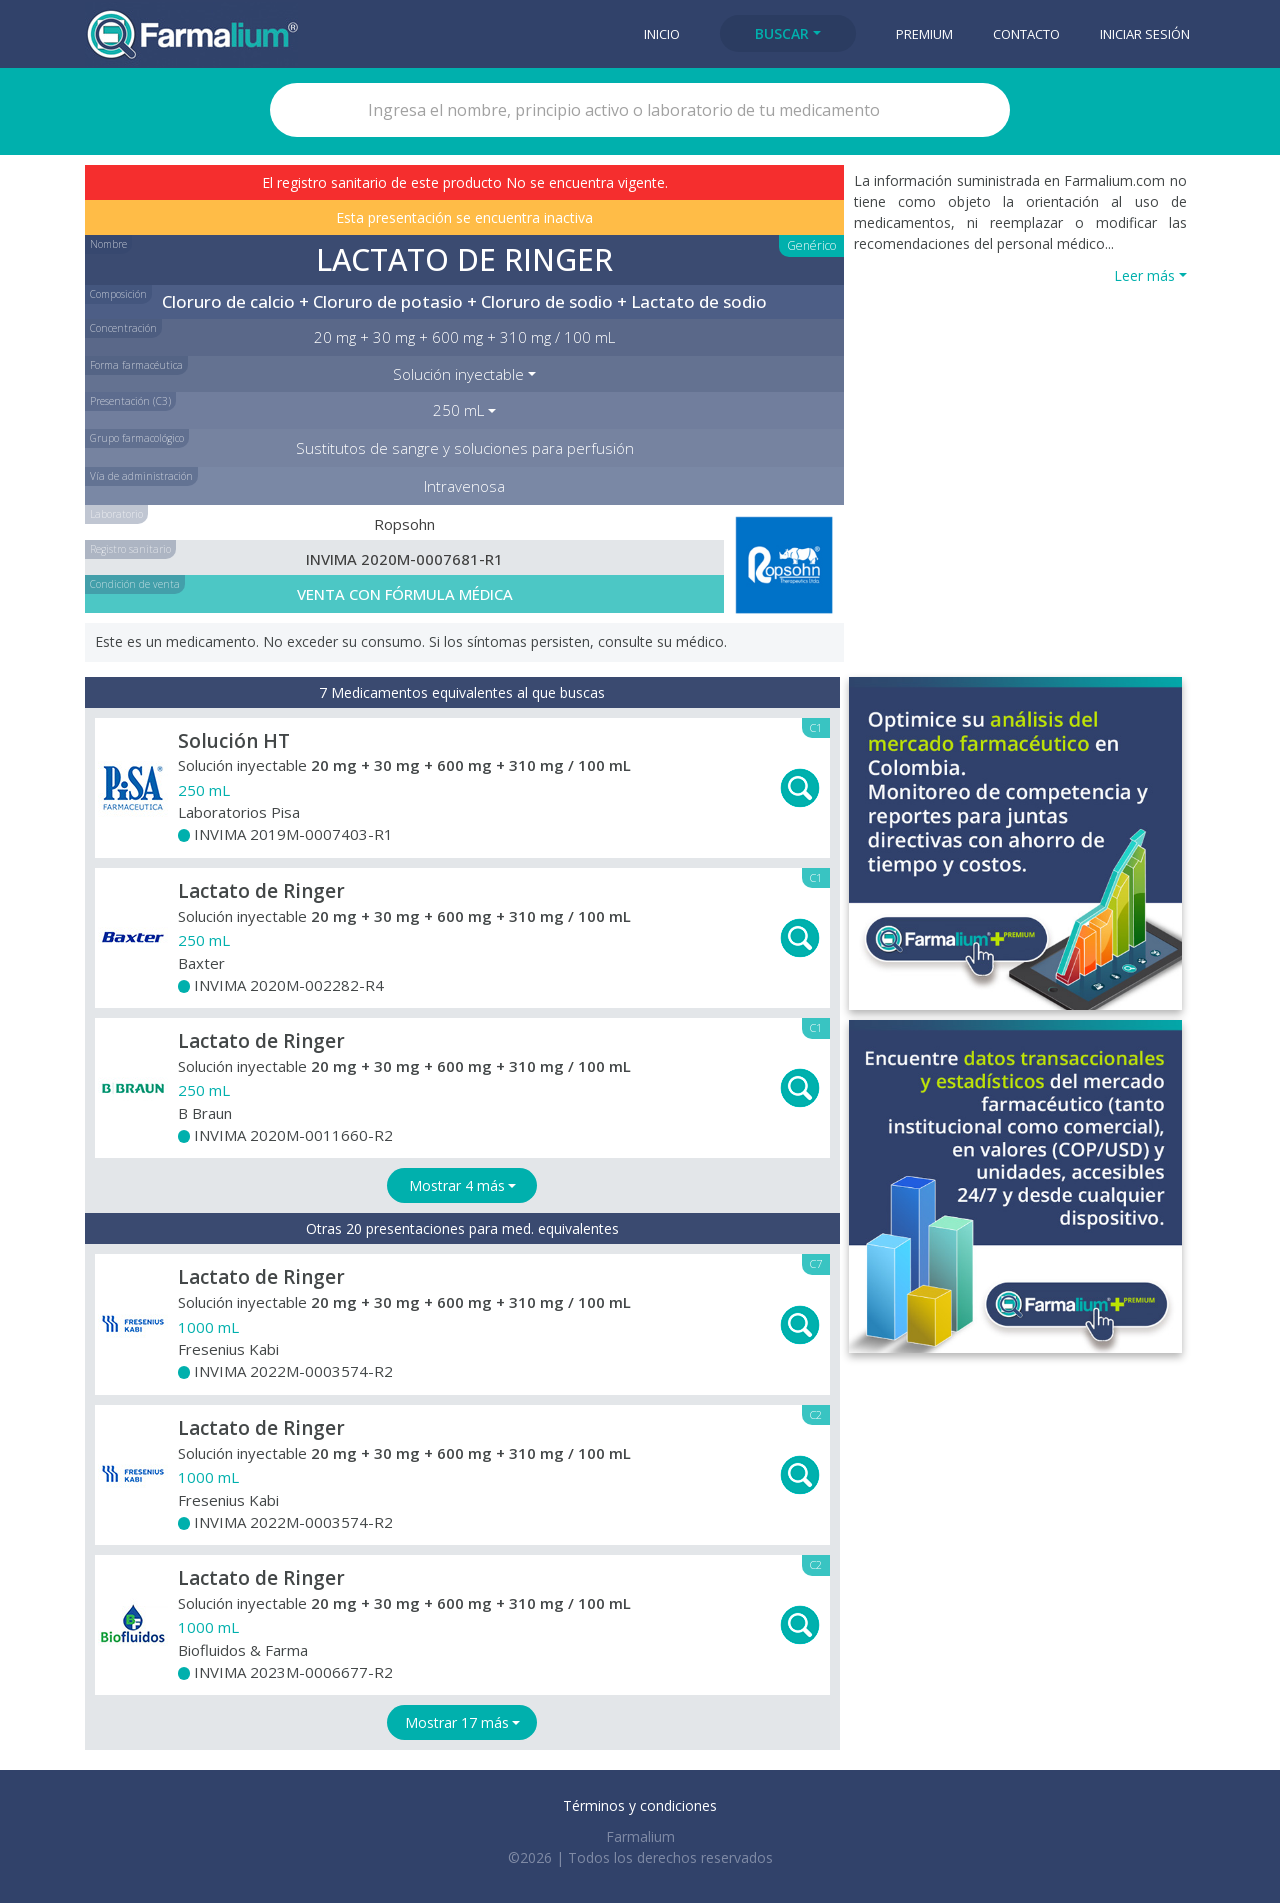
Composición (118, 294)
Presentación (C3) (130, 401)
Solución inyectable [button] (458, 374)
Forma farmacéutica (136, 365)
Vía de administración (141, 476)
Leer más (1144, 275)
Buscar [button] (782, 33)
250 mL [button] (458, 410)
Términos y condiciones (640, 1805)
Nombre (108, 244)
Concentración (123, 328)
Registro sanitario (130, 549)
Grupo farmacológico (137, 438)
